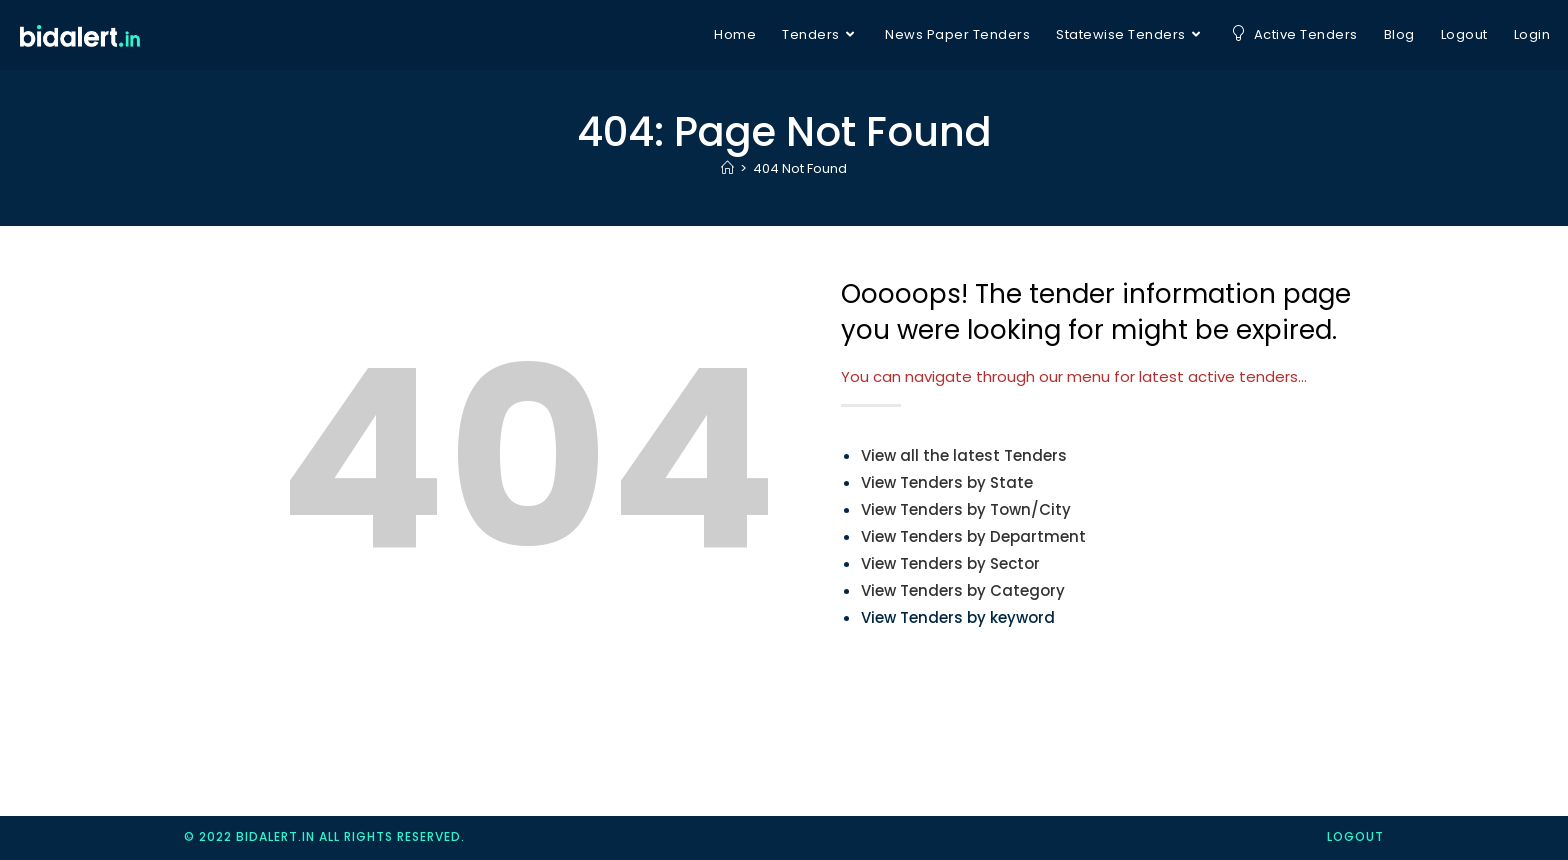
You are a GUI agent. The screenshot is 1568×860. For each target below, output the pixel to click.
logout (1355, 836)
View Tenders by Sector (950, 563)
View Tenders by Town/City (966, 509)
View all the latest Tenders (964, 455)
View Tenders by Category (963, 590)
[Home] (727, 168)
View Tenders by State (947, 482)
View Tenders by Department (973, 536)
